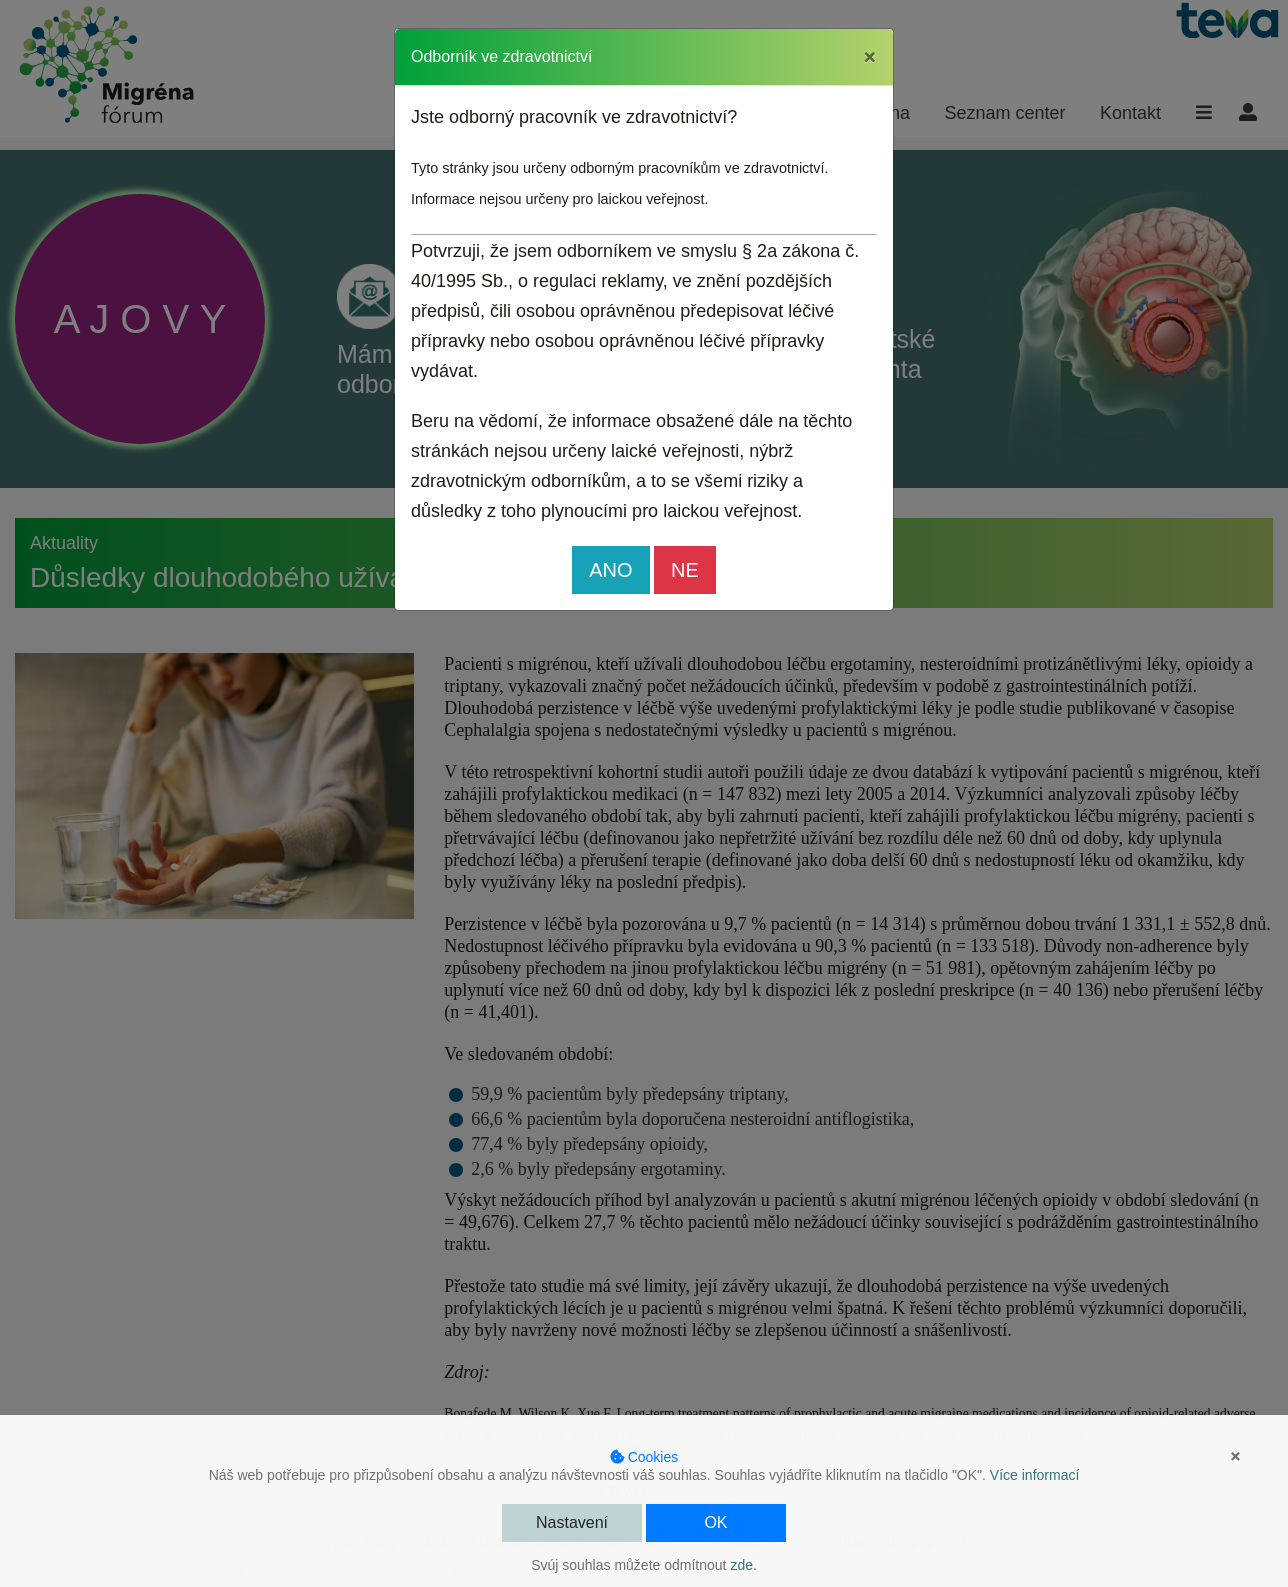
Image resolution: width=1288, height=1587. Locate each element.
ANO (610, 570)
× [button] (1235, 1456)
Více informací (1034, 1475)
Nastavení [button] (572, 1522)
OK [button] (715, 1522)
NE (685, 570)
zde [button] (741, 1565)
